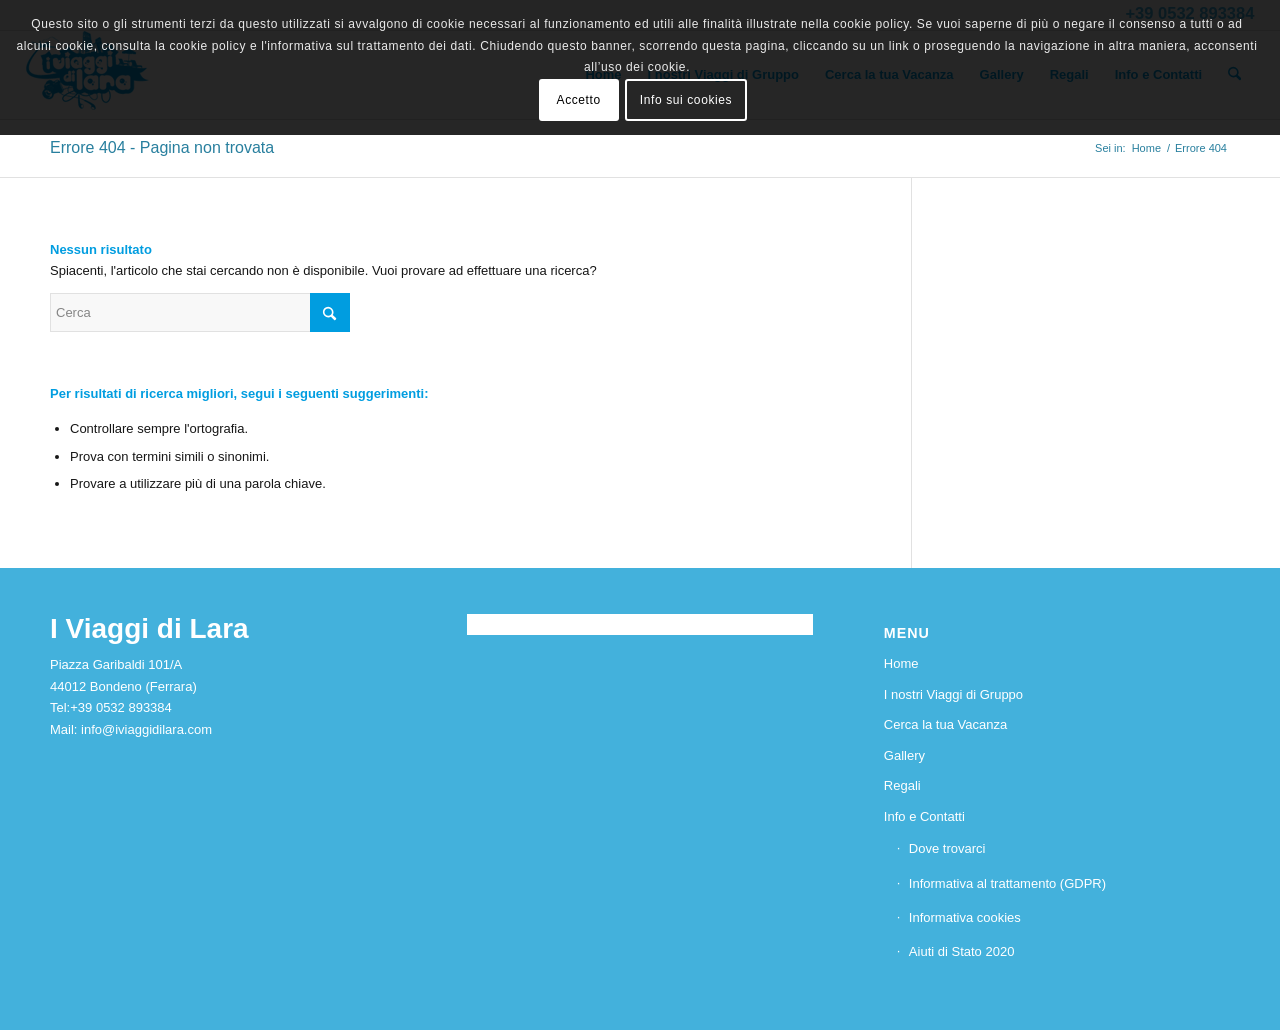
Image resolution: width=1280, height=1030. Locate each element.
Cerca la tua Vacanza (945, 724)
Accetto (579, 100)
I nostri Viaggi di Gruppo (953, 694)
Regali (902, 785)
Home (901, 663)
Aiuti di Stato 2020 (962, 951)
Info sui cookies (686, 100)
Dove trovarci (947, 848)
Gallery (904, 755)
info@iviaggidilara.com (146, 729)
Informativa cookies (965, 917)
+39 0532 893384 (121, 707)
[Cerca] (200, 312)
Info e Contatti (924, 816)
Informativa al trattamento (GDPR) (1007, 883)
